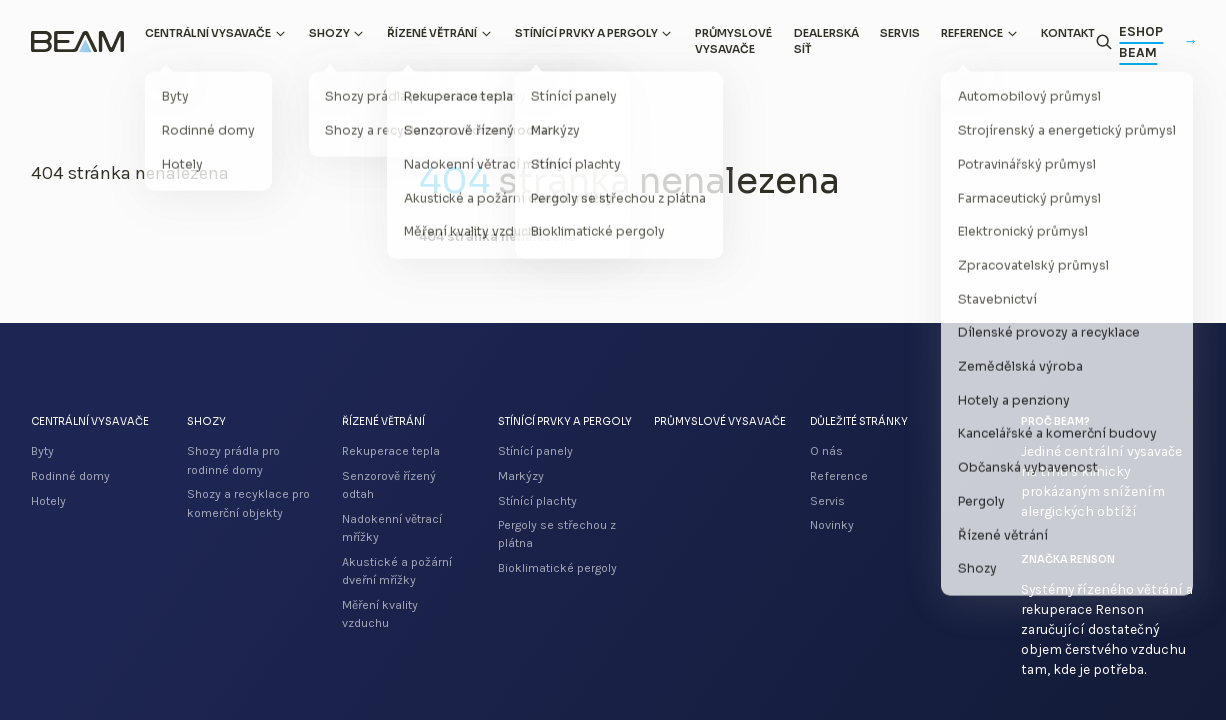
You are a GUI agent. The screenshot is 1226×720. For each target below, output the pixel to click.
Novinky (832, 525)
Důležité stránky (859, 421)
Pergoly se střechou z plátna (557, 534)
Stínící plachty (537, 501)
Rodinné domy (70, 476)
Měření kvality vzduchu (380, 614)
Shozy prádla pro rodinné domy (233, 460)
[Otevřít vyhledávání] (1104, 42)
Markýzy (521, 476)
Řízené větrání (432, 33)
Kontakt (1068, 33)
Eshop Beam (1157, 41)
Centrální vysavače (208, 33)
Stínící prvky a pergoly (586, 33)
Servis (900, 33)
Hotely (48, 501)
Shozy (329, 33)
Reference (972, 33)
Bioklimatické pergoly (557, 568)
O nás (826, 451)
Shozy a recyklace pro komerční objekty (248, 503)
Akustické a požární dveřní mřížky (397, 571)
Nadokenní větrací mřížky (392, 528)
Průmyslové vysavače (733, 41)
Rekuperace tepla (391, 451)
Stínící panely (535, 451)
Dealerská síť (826, 41)
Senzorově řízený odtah (389, 485)
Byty (42, 451)
